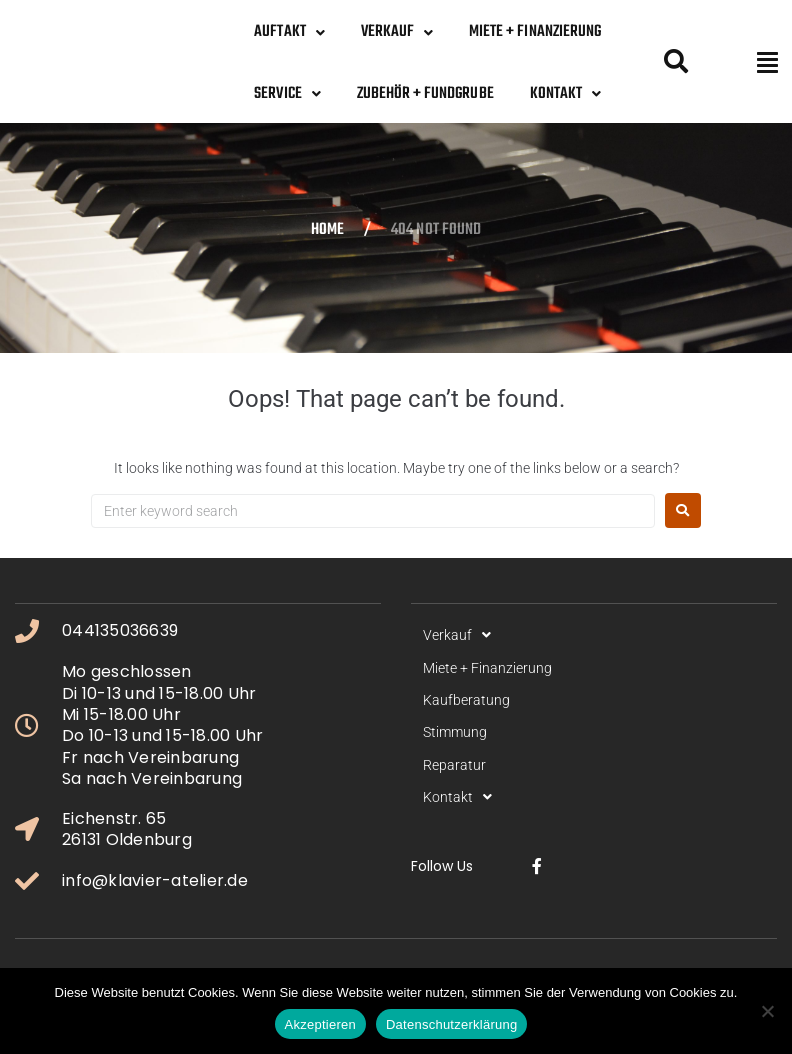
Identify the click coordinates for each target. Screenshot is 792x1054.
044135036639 (120, 630)
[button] (767, 62)
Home (327, 231)
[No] (767, 1011)
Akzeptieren (320, 1024)
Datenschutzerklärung (451, 1024)
